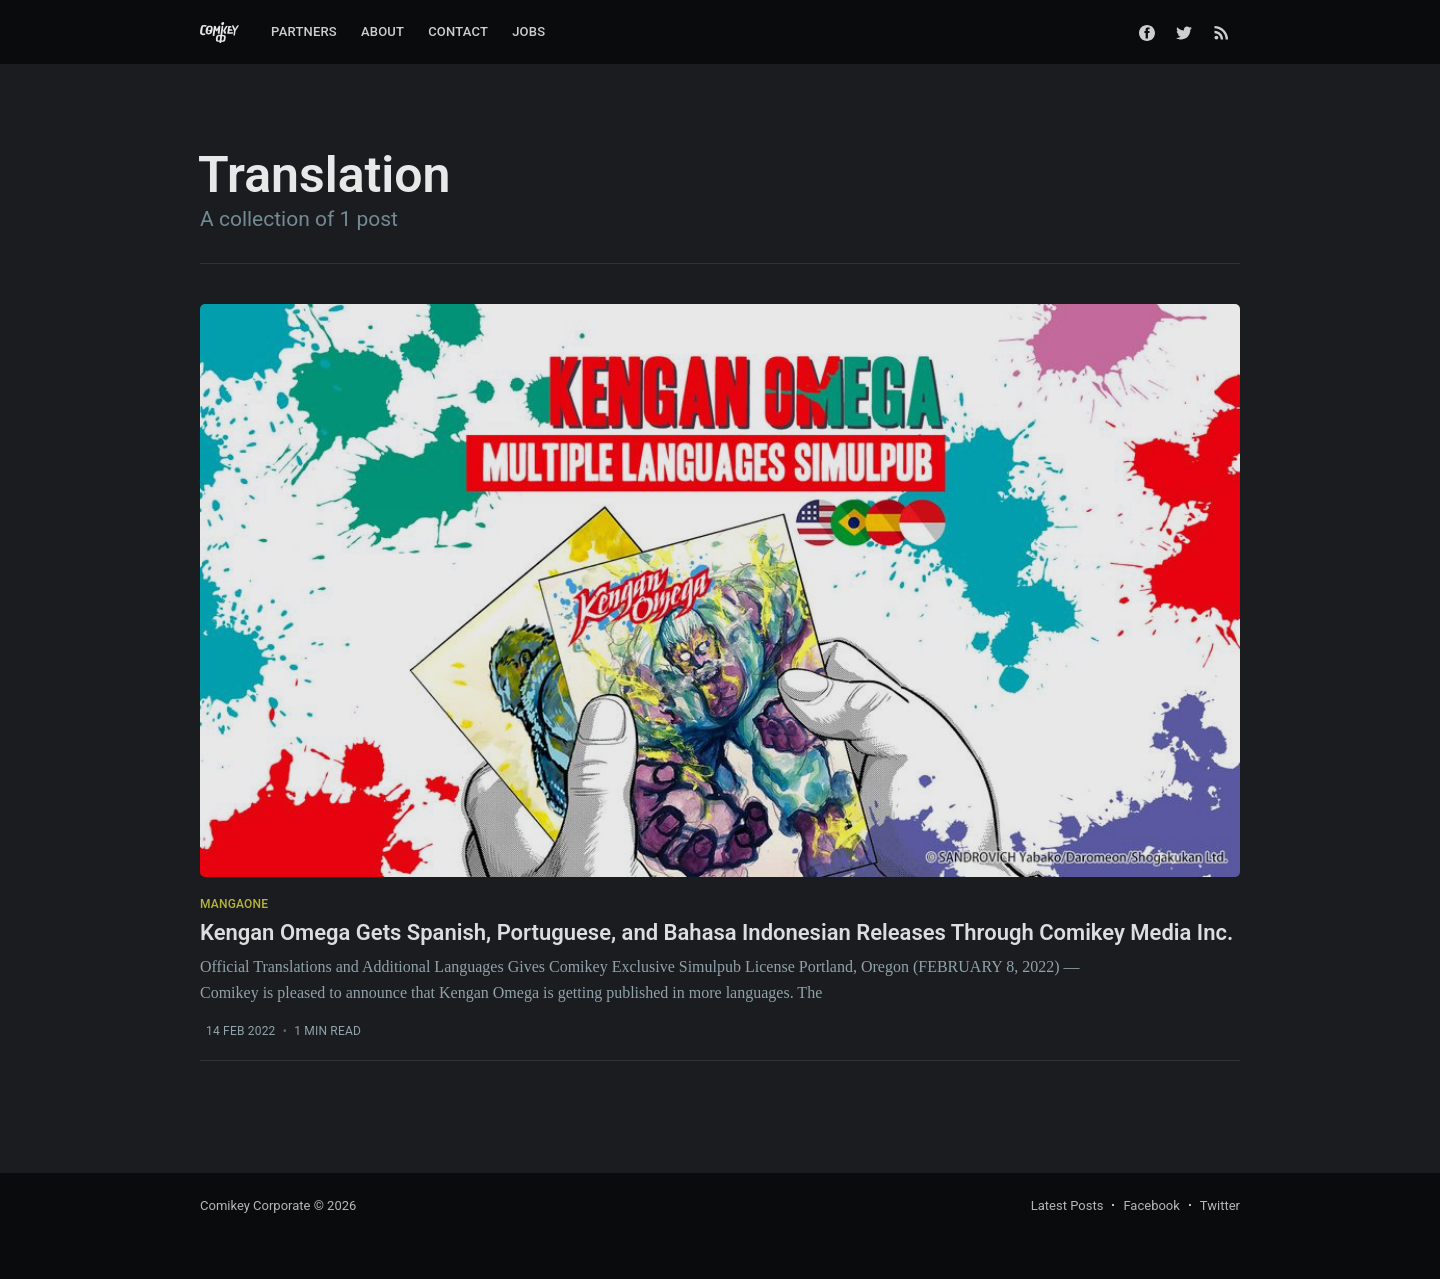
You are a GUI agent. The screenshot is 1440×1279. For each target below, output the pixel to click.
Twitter (1220, 1205)
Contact (458, 31)
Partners (304, 31)
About (382, 31)
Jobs (528, 31)
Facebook (1151, 1205)
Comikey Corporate (255, 1205)
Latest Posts (1067, 1205)
